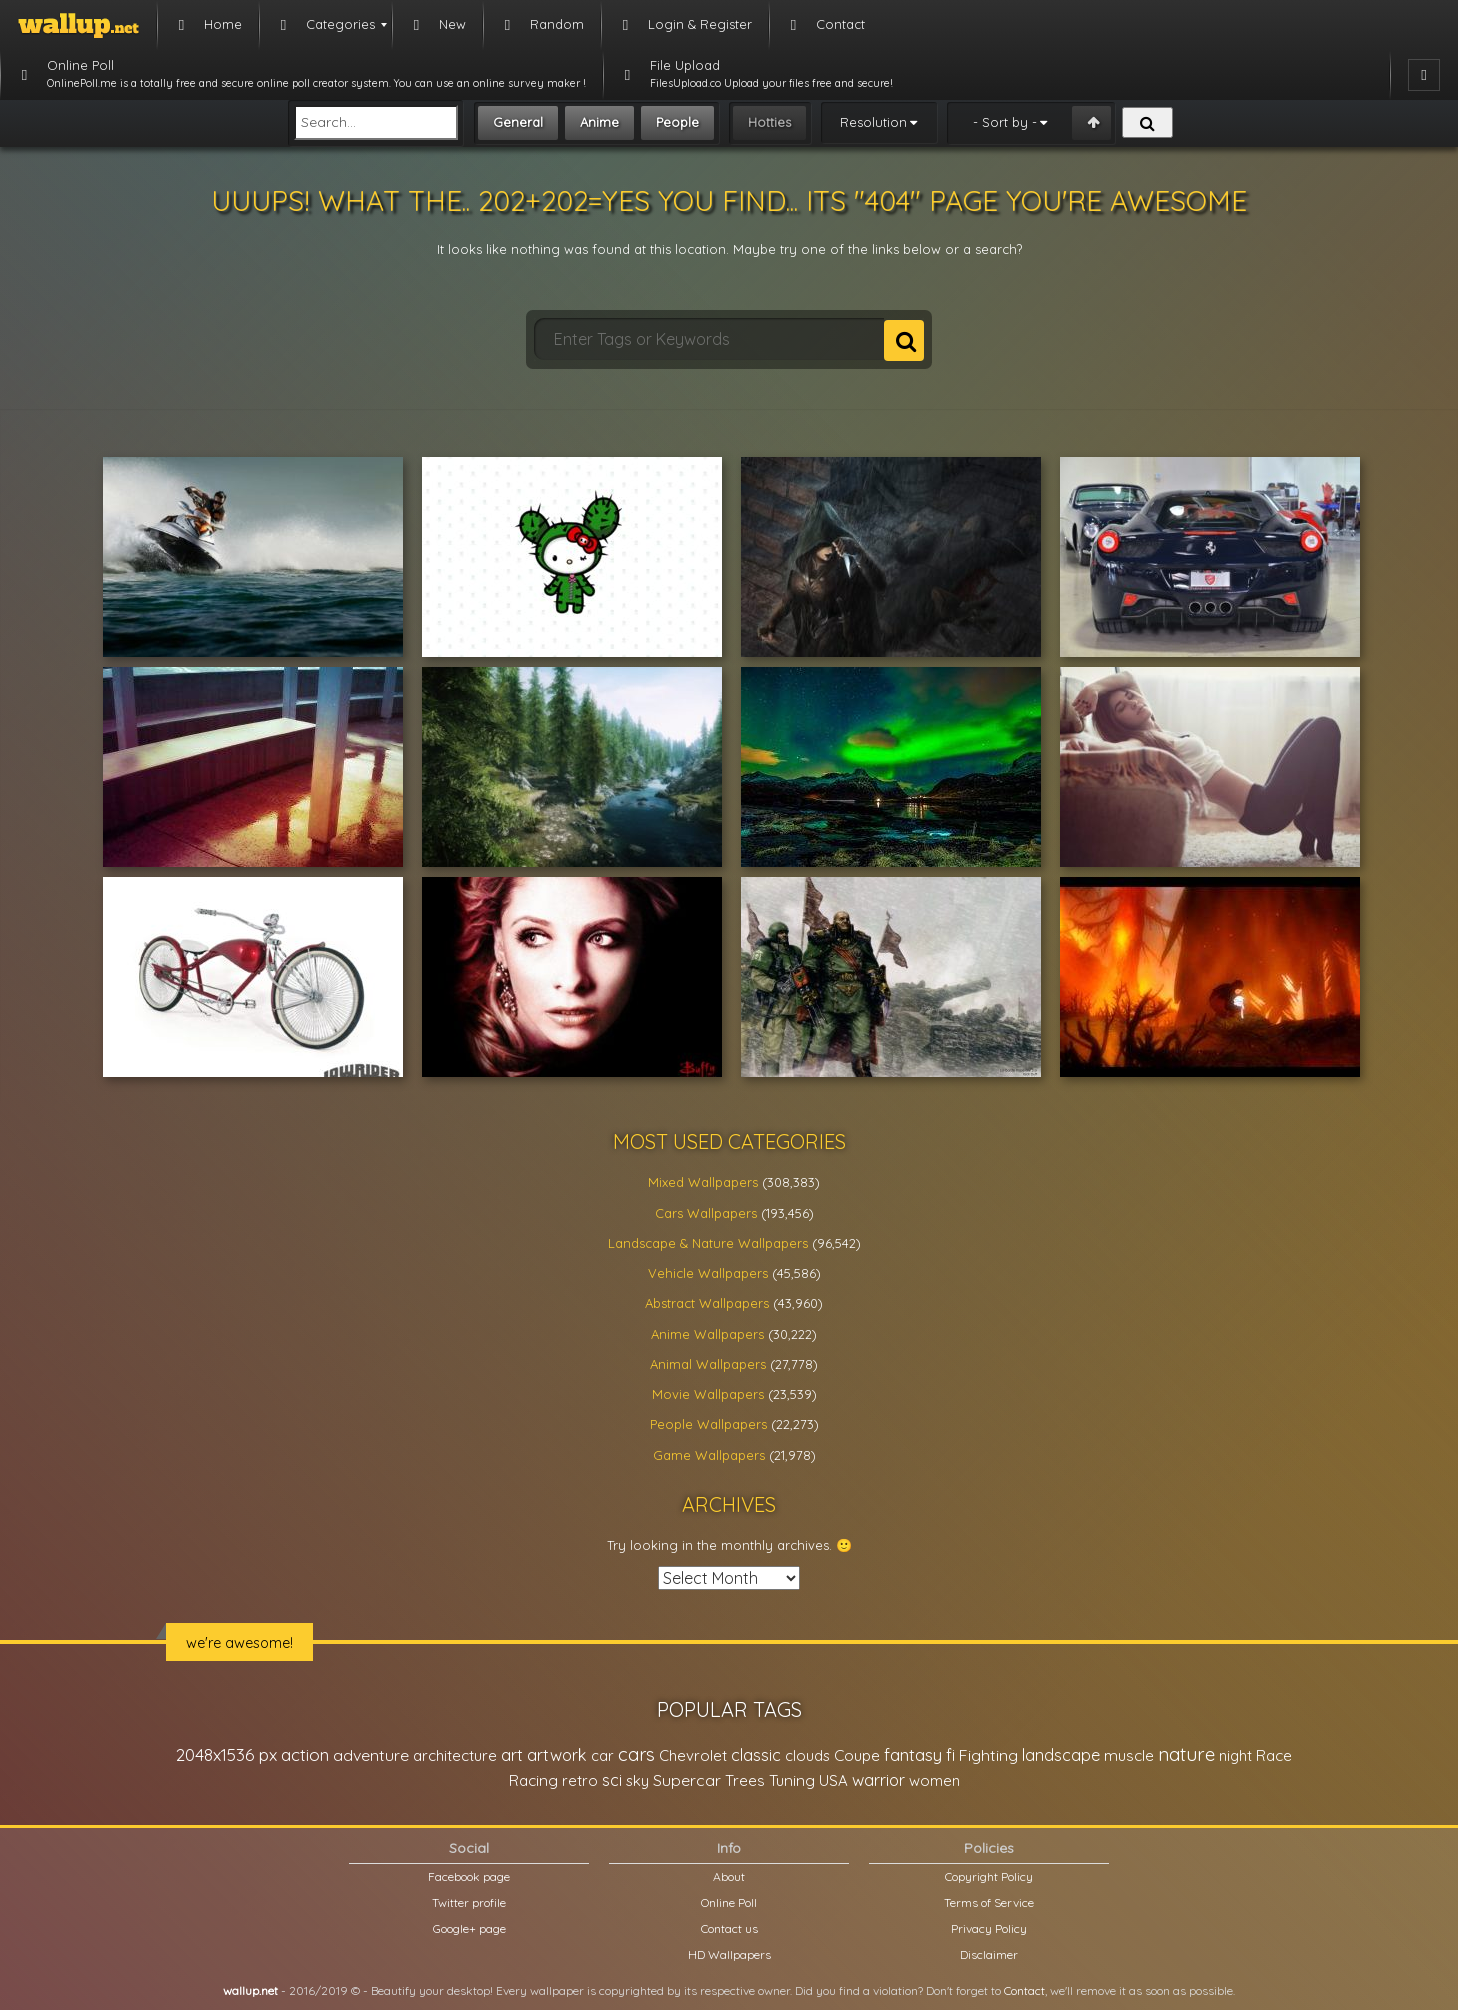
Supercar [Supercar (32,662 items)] (687, 1780)
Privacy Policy (989, 1928)
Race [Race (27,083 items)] (1274, 1755)
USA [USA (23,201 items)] (833, 1780)
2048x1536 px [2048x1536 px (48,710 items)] (226, 1754)
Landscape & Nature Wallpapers (708, 1243)
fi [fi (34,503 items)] (950, 1755)
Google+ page (469, 1928)
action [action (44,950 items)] (305, 1754)
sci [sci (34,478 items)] (612, 1780)
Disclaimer (989, 1954)
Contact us (729, 1928)
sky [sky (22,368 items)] (637, 1780)
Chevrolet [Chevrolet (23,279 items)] (693, 1755)
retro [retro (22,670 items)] (580, 1780)
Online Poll (729, 1902)
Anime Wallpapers (707, 1334)
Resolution (873, 122)
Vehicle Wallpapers (708, 1273)
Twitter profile (469, 1902)
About (729, 1876)
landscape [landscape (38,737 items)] (1061, 1755)
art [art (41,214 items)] (512, 1754)
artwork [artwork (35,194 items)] (557, 1755)
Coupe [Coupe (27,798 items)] (857, 1755)
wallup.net (250, 1990)
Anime (599, 122)
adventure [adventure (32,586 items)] (371, 1755)
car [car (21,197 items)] (602, 1755)
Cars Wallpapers (706, 1213)
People (677, 122)
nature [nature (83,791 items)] (1186, 1754)
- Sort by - (1005, 122)
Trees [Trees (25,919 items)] (745, 1780)
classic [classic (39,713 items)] (756, 1754)
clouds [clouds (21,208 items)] (807, 1755)
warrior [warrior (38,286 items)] (878, 1780)
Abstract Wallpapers (707, 1303)
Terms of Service (989, 1902)
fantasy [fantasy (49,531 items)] (913, 1754)
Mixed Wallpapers (703, 1182)
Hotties (769, 122)
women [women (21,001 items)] (934, 1780)
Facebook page (469, 1876)
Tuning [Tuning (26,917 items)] (792, 1780)
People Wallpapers (708, 1424)
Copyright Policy (989, 1876)
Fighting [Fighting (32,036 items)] (988, 1755)
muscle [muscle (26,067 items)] (1129, 1755)
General (518, 122)
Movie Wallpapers (708, 1394)
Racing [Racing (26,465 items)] (533, 1780)
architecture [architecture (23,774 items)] (455, 1755)
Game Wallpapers (709, 1455)
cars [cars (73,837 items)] (636, 1754)
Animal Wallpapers (708, 1364)
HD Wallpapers (729, 1954)
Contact (1024, 1990)
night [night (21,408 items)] (1235, 1755)
